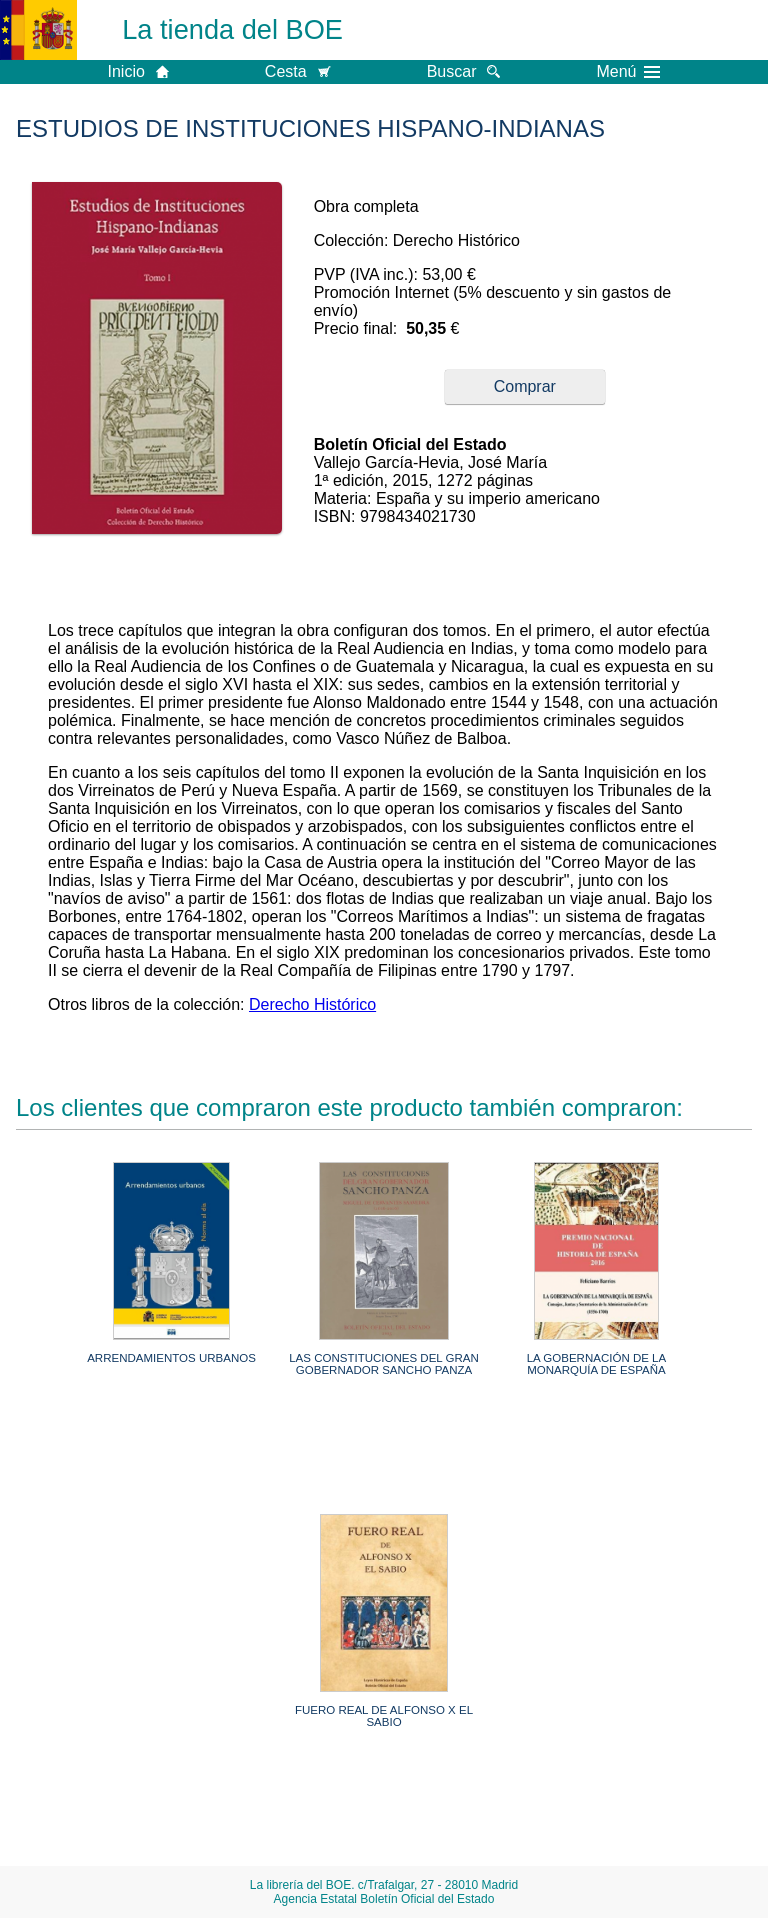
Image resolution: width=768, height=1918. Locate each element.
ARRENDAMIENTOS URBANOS (171, 1358)
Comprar (525, 386)
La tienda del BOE (232, 29)
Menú (628, 72)
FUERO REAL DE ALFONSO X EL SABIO (384, 1716)
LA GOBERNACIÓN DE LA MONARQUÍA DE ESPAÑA (597, 1364)
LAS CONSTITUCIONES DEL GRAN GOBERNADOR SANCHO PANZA (384, 1364)
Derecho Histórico (312, 1004)
